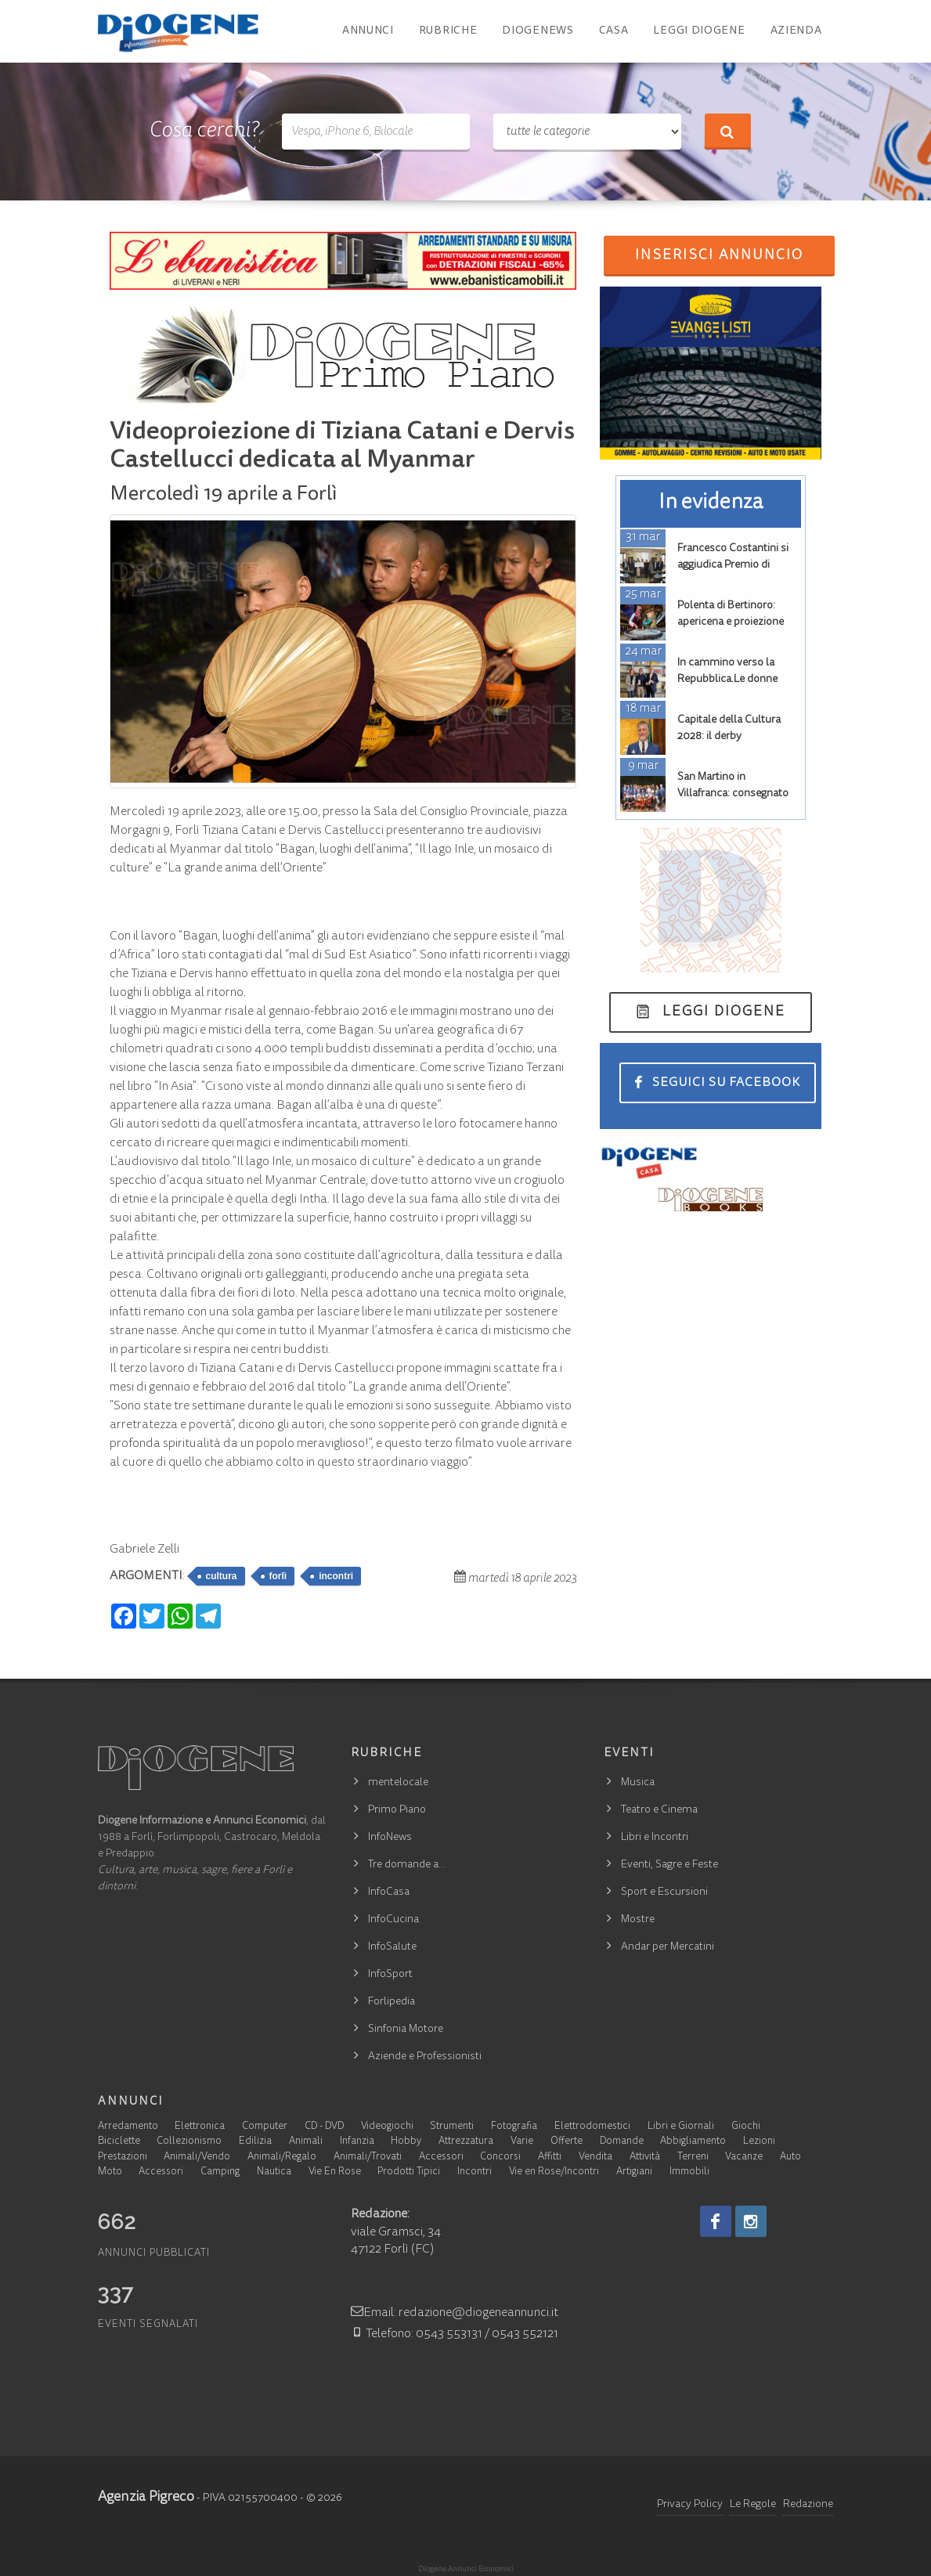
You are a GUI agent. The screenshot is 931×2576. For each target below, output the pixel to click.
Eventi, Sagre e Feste (669, 1865)
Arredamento (128, 2127)
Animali (306, 2142)
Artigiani (634, 2172)
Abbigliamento (693, 2142)
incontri (336, 1576)
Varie (522, 2142)
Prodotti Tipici (408, 2172)
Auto (790, 2157)
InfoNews (390, 1837)
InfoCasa (389, 1892)
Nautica (274, 2172)
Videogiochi (387, 2127)
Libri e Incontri (654, 1837)
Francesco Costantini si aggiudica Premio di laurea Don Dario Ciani (732, 565)
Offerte (566, 2142)
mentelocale (398, 1782)
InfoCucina (393, 1919)
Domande (622, 2142)
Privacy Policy (690, 2504)
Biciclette (119, 2142)
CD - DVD (324, 2127)
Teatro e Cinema (659, 1810)
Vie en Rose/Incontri (554, 2172)
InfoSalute (392, 1947)
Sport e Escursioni (664, 1892)
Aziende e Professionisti (425, 2056)
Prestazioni (122, 2157)
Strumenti (452, 2127)
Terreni (693, 2157)
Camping (220, 2172)
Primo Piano (397, 1810)
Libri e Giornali (681, 2127)
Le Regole (753, 2504)
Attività (645, 2157)
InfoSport (390, 1974)
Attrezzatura (465, 2142)
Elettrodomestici (592, 2127)
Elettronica (200, 2127)
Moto (110, 2172)
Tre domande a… (407, 1865)
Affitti (549, 2157)
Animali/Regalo (281, 2157)
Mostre (638, 1919)
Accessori (441, 2157)
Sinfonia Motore (405, 2029)
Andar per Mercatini (667, 1947)
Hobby (406, 2142)
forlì (278, 1576)
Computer (264, 2127)
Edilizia (255, 2142)
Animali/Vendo (197, 2157)
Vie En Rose (335, 2172)
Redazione (808, 2504)
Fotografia (514, 2127)
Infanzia (357, 2142)
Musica (638, 1782)
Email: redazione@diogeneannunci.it (454, 2313)
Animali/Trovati (368, 2157)
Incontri (474, 2172)
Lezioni (759, 2142)
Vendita (595, 2157)
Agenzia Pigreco (146, 2498)
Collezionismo (189, 2142)
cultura (221, 1576)
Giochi (745, 2127)
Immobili (689, 2172)
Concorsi (500, 2157)
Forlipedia (391, 2002)
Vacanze (744, 2157)
